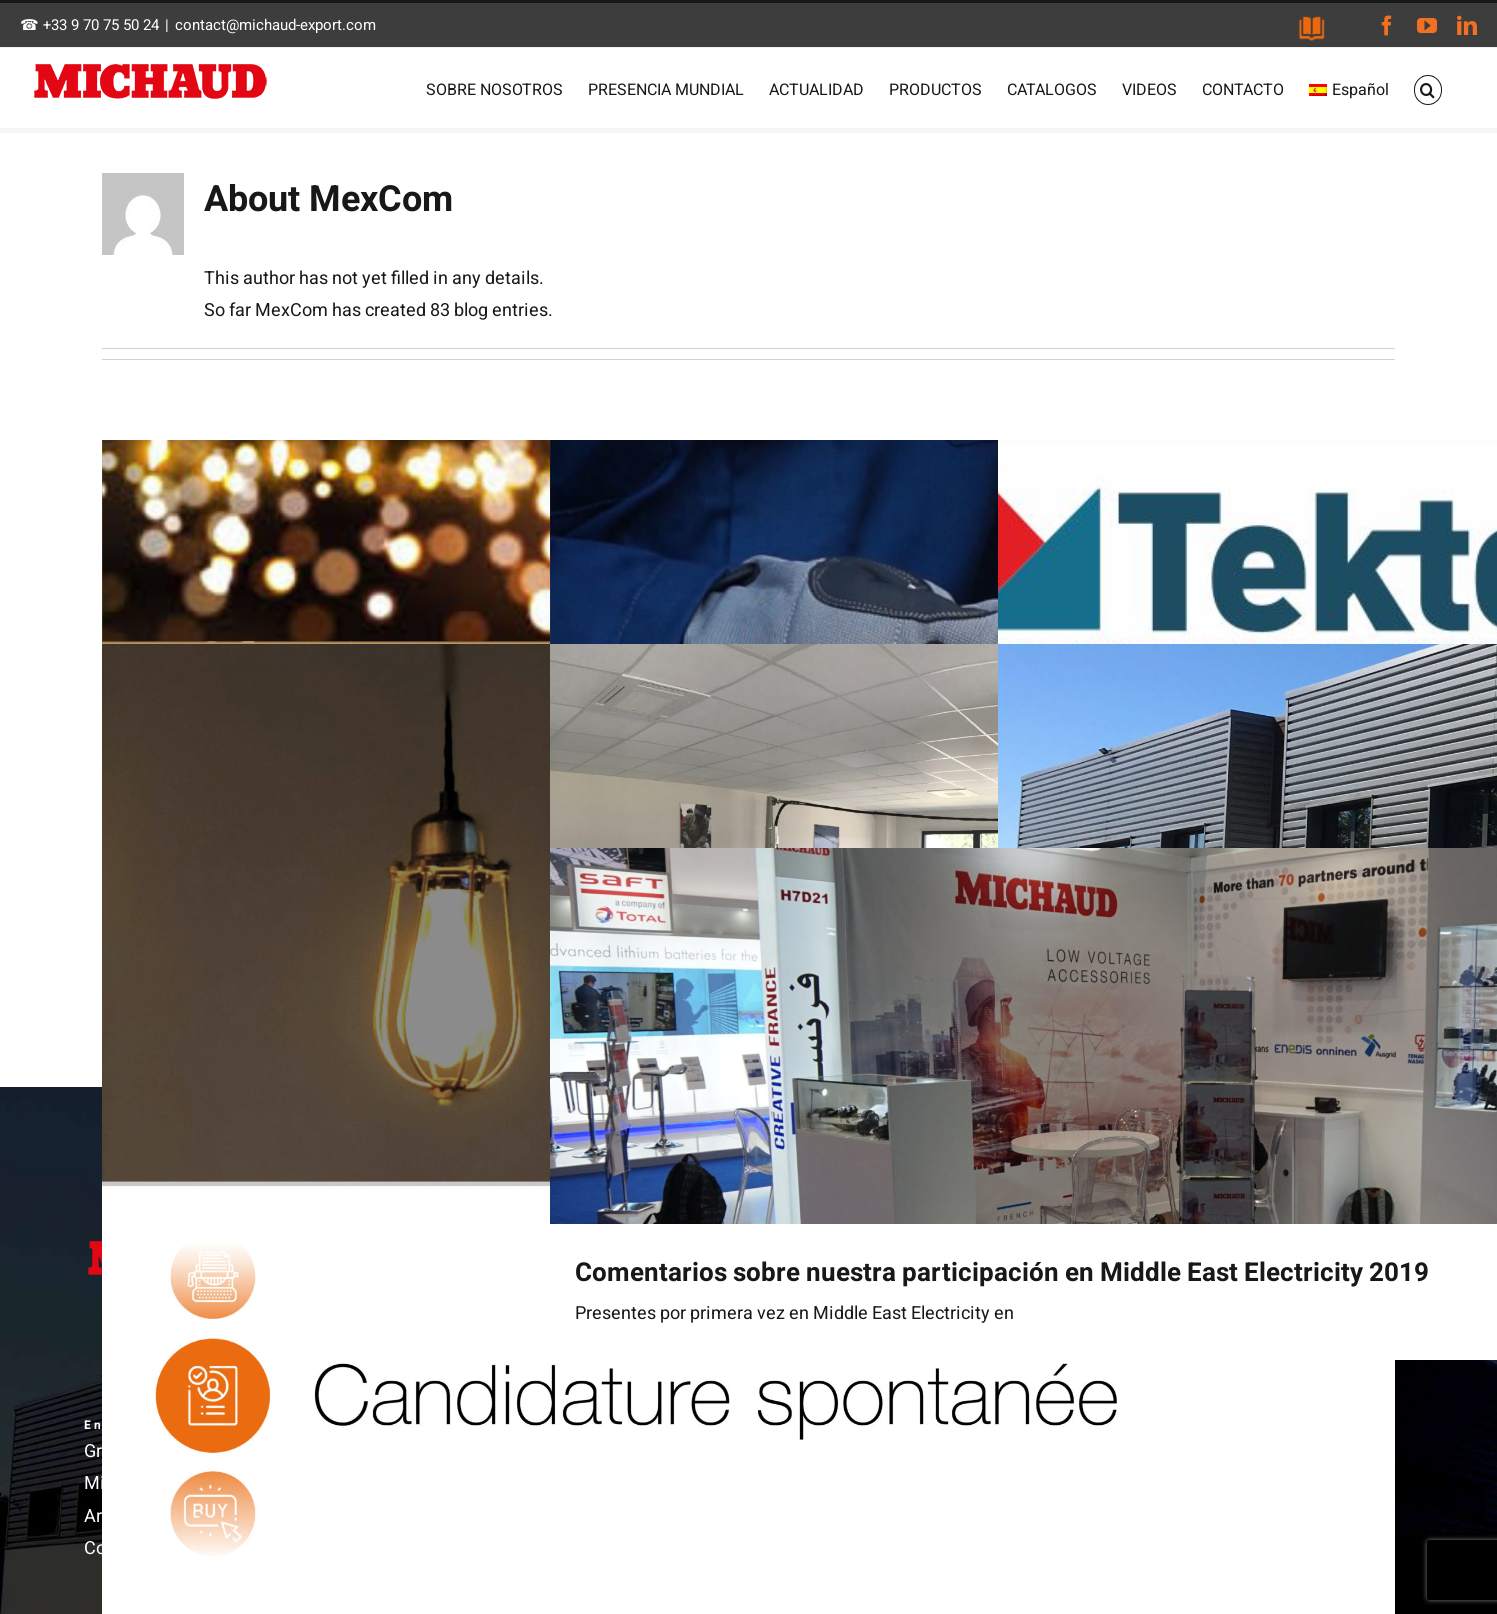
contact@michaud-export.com (275, 25)
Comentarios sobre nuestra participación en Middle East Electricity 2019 (1002, 1273)
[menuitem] (1349, 90)
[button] (1428, 90)
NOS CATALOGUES (1312, 28)
